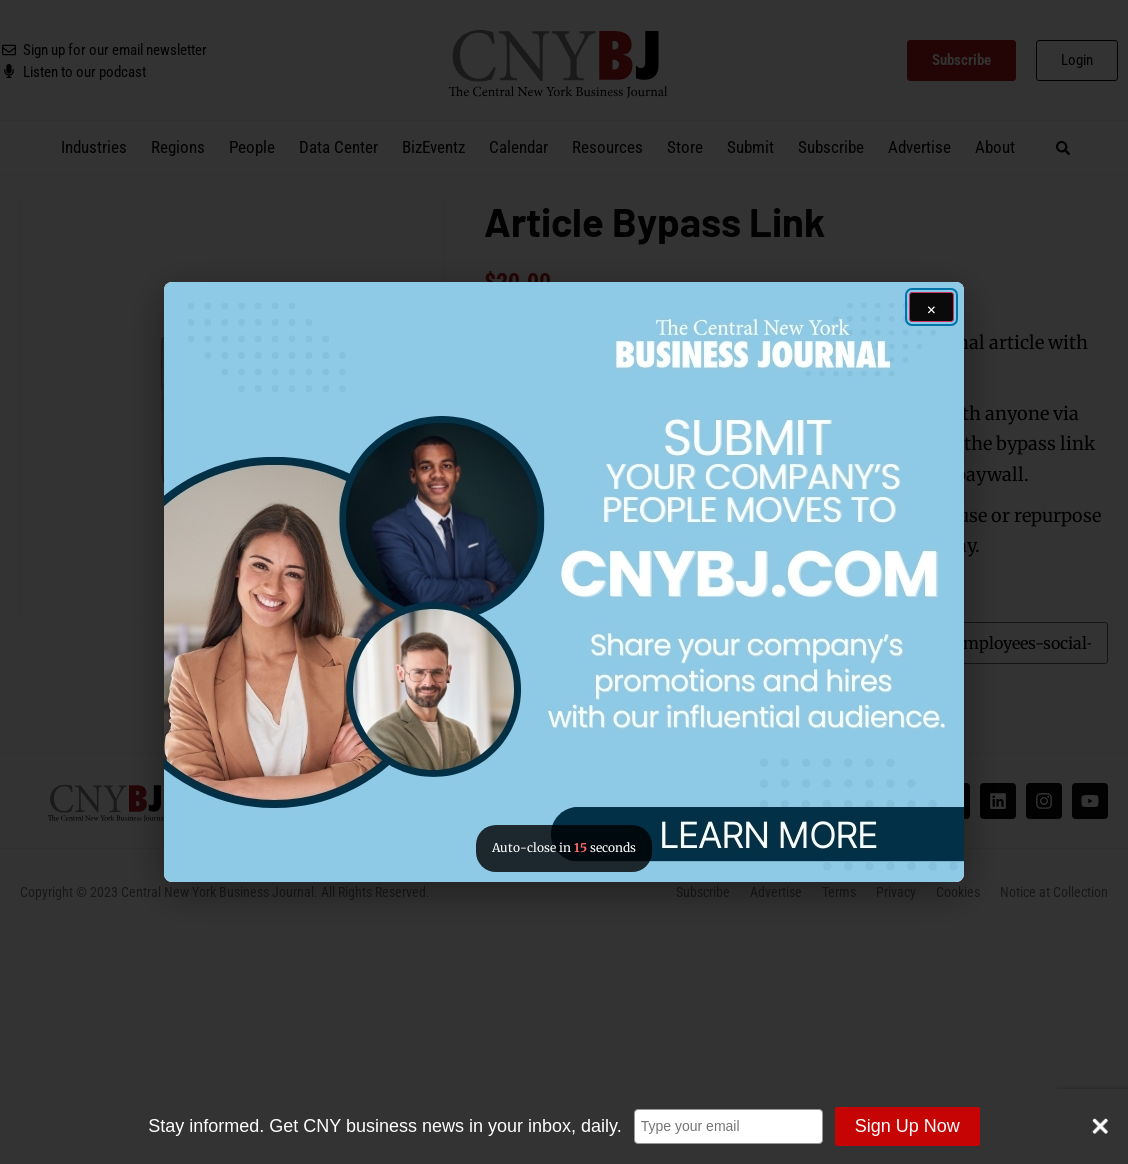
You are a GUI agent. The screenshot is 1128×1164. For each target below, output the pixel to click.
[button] (564, 582)
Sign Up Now (907, 1126)
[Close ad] (931, 307)
